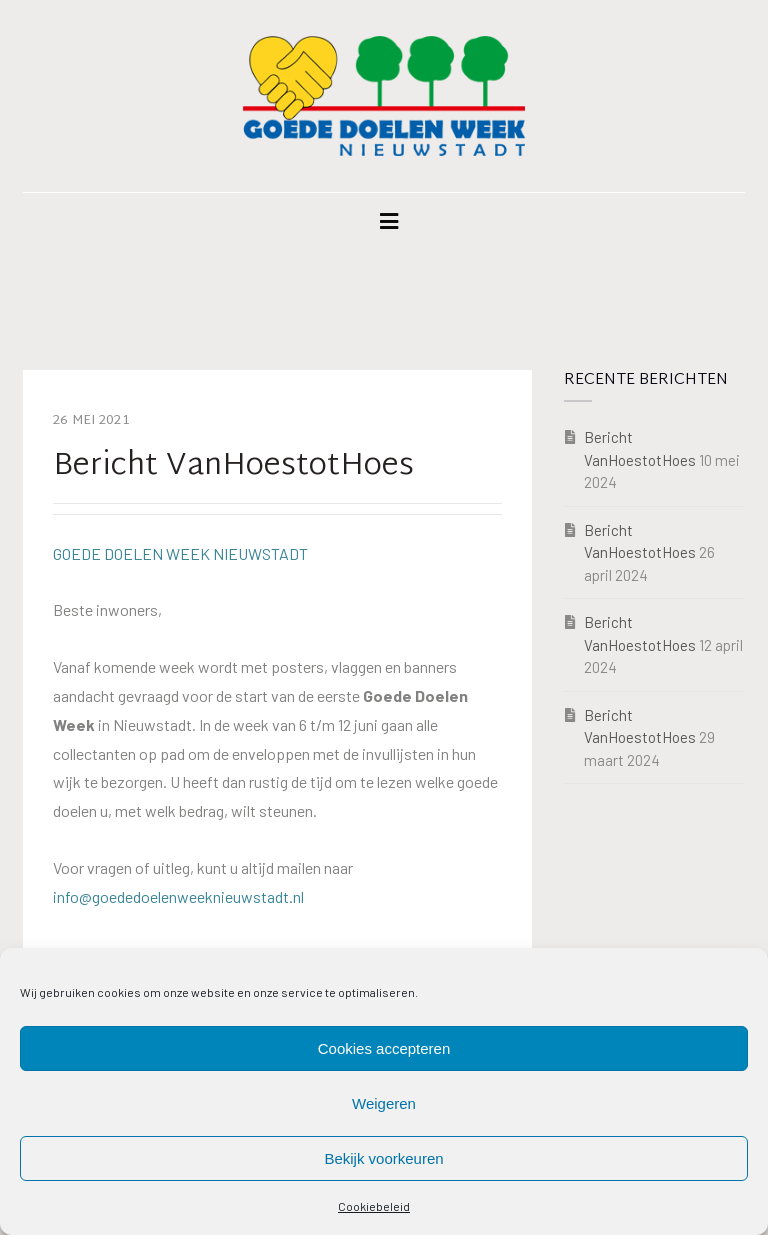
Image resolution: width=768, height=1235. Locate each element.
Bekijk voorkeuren (383, 1158)
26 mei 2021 (91, 421)
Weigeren (384, 1103)
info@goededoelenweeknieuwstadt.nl (178, 896)
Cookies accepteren (384, 1048)
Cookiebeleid (374, 1206)
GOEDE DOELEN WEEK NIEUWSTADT (180, 553)
